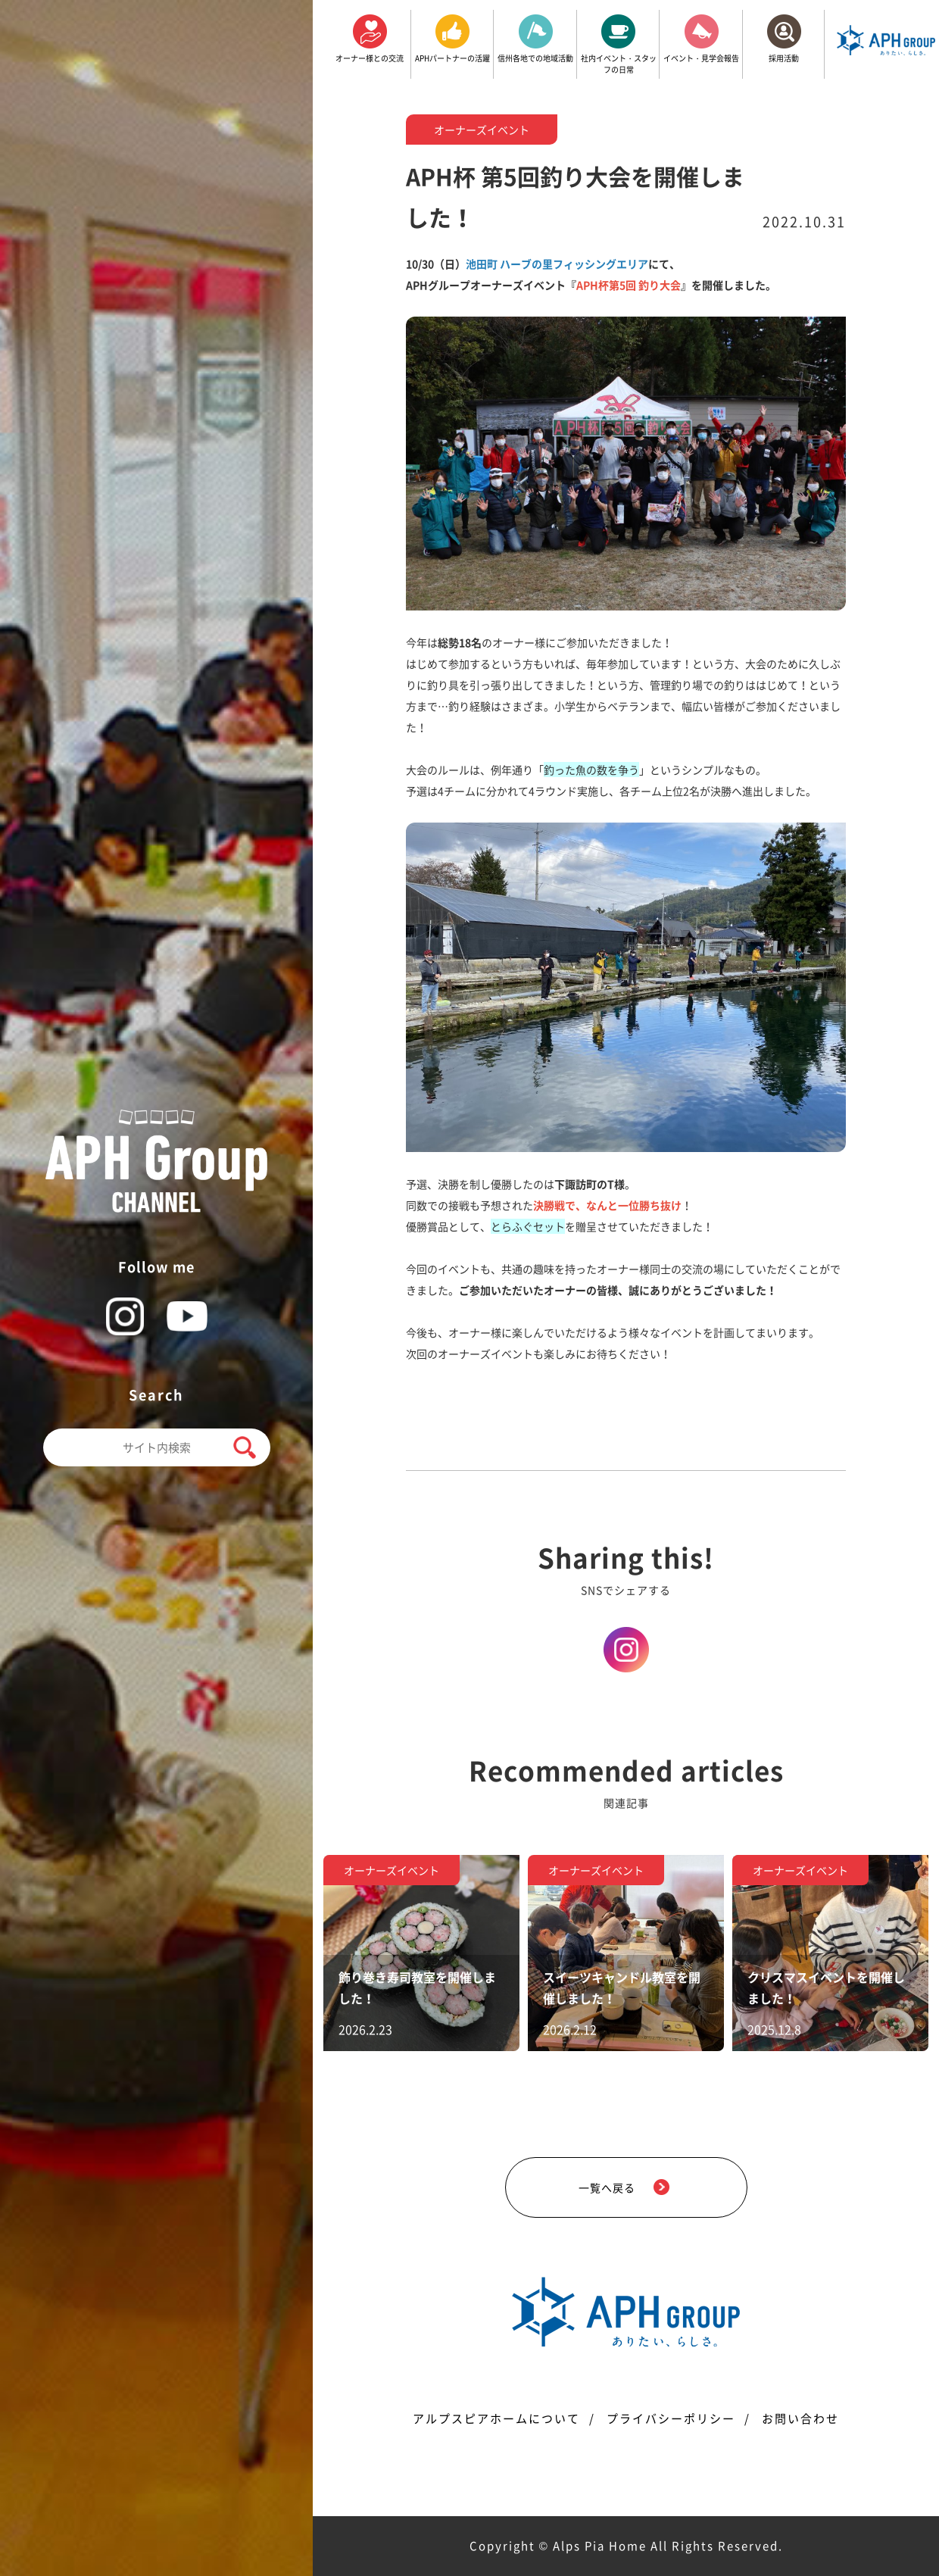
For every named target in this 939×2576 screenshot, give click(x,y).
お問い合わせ (800, 2418)
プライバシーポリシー (671, 2418)
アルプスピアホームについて (496, 2418)
